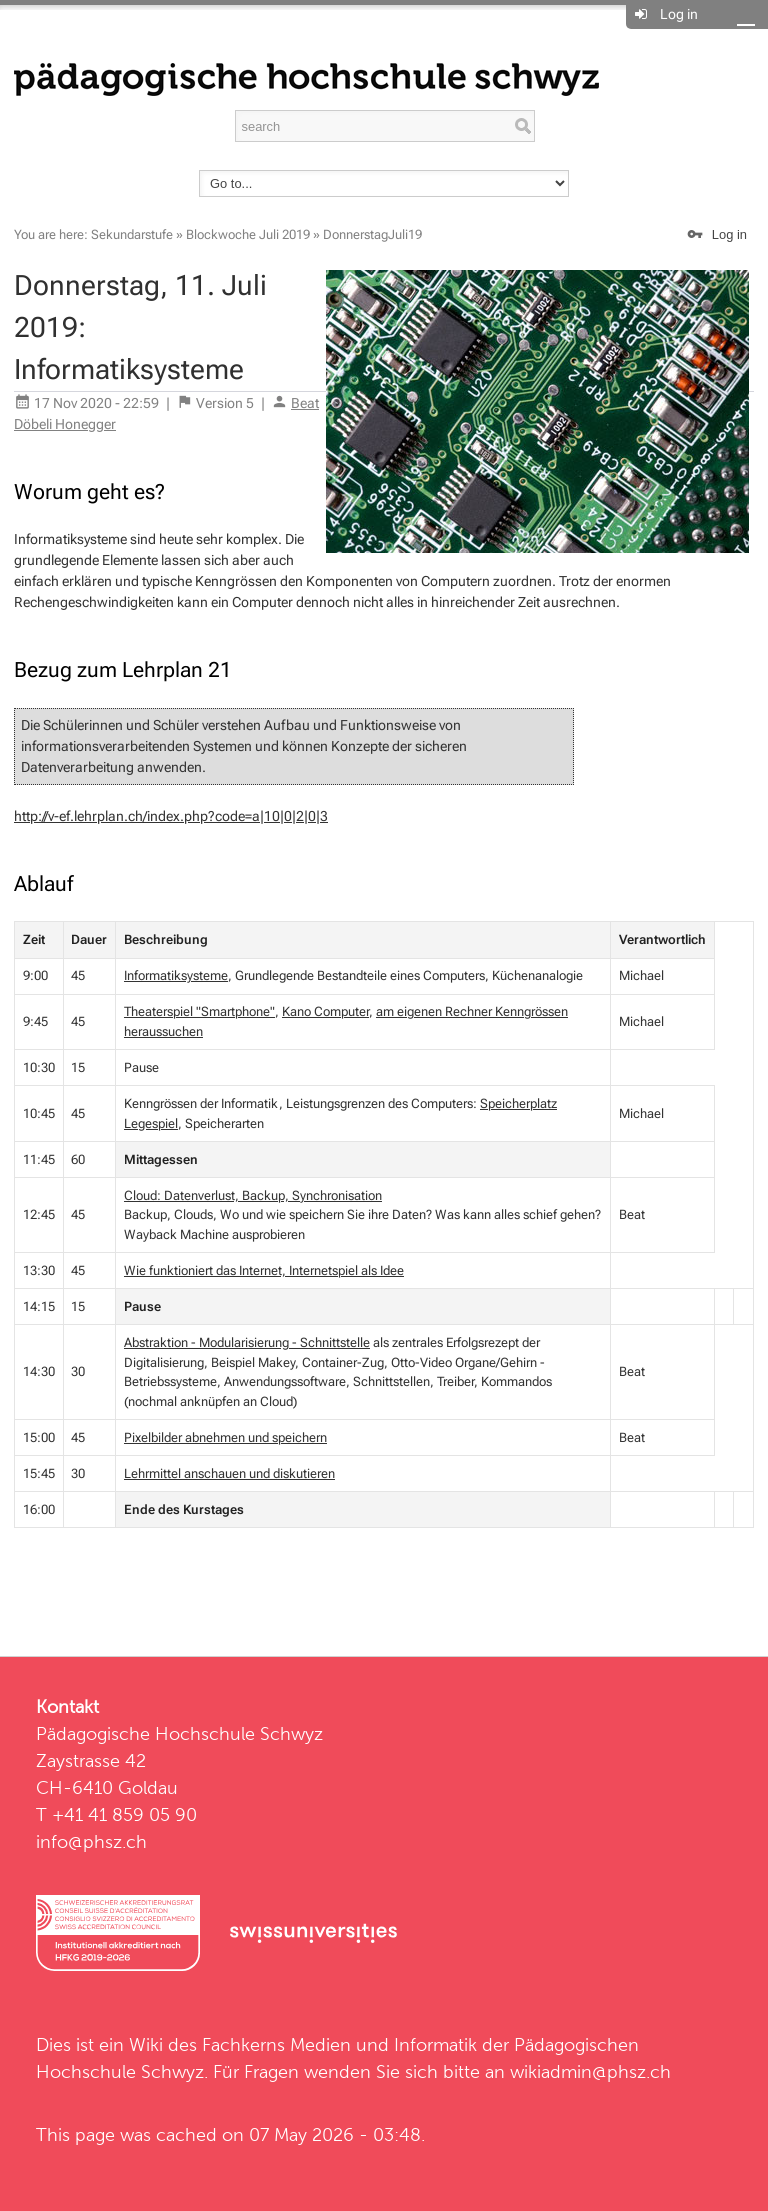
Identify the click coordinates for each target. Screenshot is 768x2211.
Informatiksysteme (176, 975)
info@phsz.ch (91, 1841)
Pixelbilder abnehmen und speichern (225, 1437)
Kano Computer (325, 1011)
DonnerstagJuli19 (372, 234)
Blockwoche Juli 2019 (248, 234)
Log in (679, 14)
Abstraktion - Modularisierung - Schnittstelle (247, 1342)
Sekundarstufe (132, 234)
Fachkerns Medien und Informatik (339, 2044)
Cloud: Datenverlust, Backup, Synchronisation (253, 1195)
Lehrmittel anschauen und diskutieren (229, 1473)
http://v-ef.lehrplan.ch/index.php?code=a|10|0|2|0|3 (171, 816)
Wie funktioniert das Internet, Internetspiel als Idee (264, 1270)
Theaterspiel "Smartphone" (199, 1011)
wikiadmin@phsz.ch (590, 2071)
